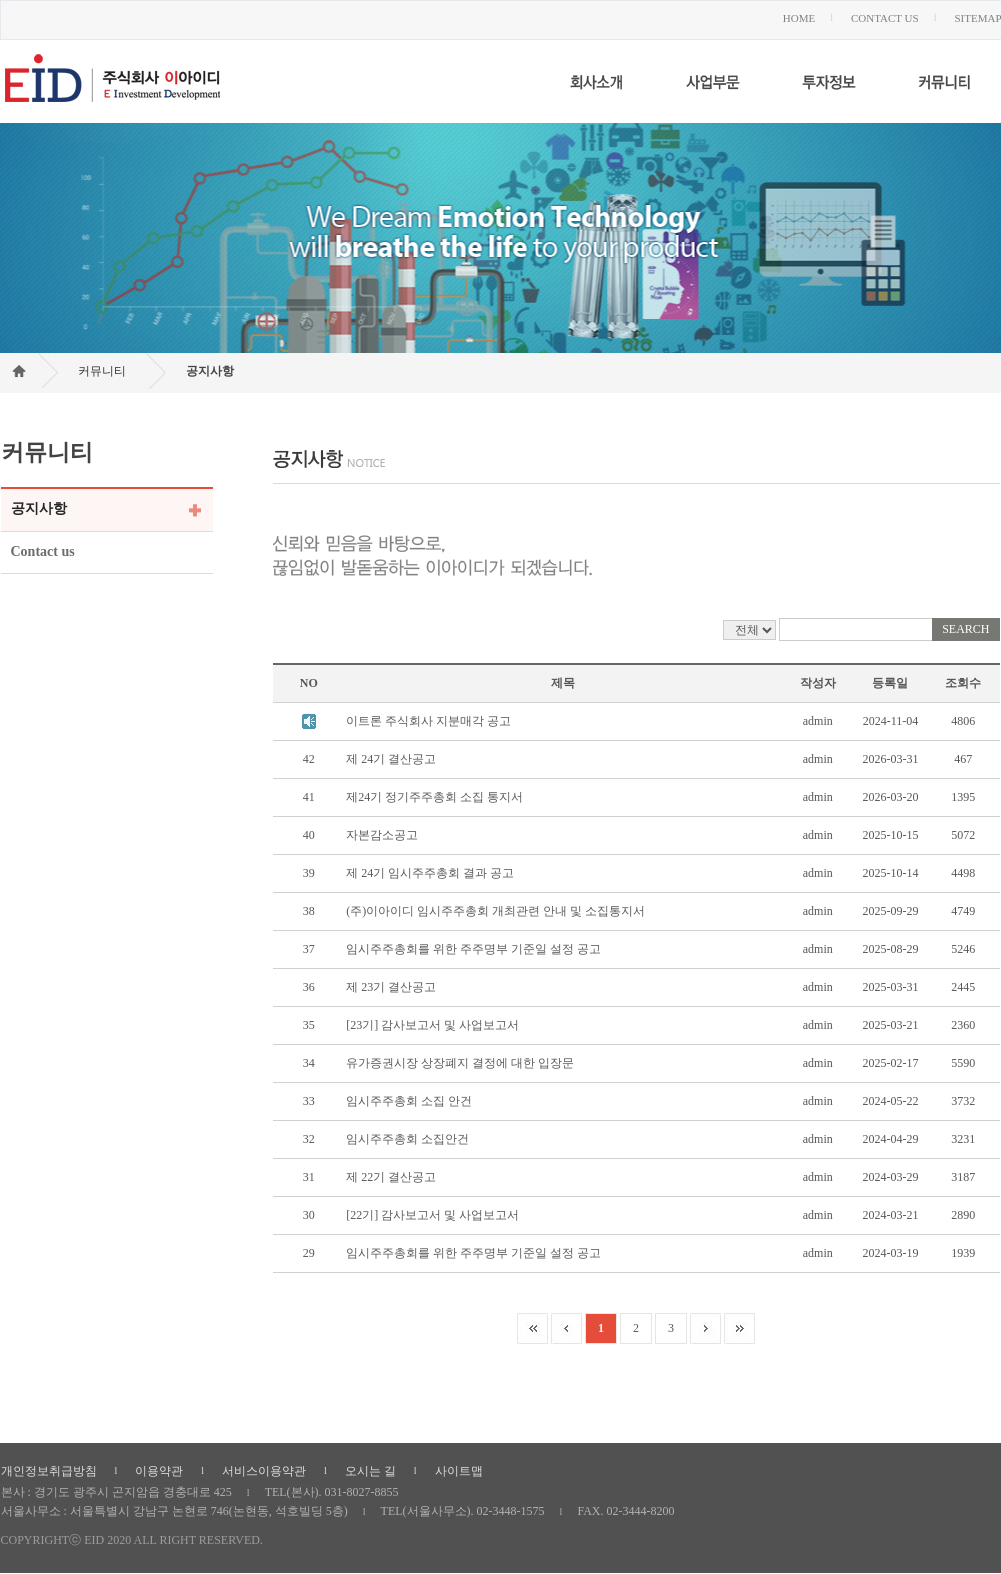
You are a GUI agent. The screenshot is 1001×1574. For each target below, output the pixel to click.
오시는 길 (370, 1471)
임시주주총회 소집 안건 (409, 1101)
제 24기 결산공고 (391, 759)
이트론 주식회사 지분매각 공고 (428, 721)
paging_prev (566, 1328)
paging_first (532, 1328)
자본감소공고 (382, 835)
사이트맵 (459, 1471)
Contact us (43, 551)
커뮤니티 (102, 371)
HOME (799, 18)
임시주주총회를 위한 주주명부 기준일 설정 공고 (473, 949)
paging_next (705, 1328)
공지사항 (210, 371)
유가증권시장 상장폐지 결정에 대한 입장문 (460, 1063)
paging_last (739, 1328)
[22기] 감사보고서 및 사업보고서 (432, 1215)
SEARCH (965, 629)
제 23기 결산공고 (391, 987)
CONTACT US (885, 18)
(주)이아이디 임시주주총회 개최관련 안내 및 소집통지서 (495, 911)
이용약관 (159, 1471)
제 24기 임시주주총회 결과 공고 (430, 873)
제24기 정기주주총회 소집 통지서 (434, 797)
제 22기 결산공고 (391, 1177)
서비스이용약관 (264, 1471)
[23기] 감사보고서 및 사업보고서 (432, 1025)
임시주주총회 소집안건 (407, 1139)
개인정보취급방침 (49, 1471)
